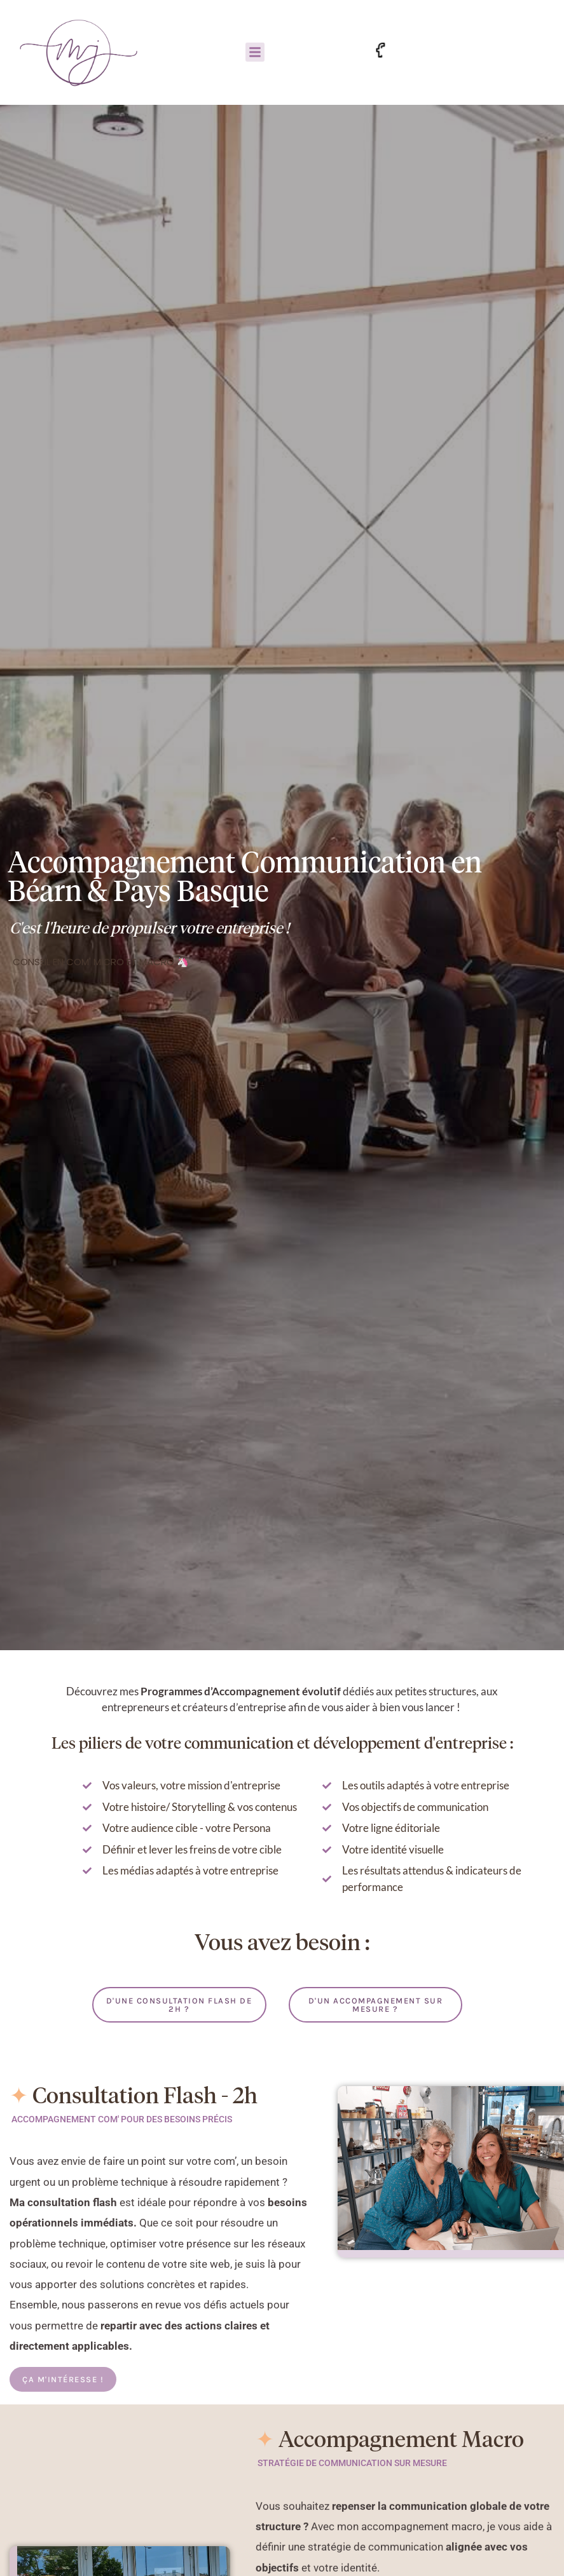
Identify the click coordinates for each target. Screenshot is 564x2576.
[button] (255, 52)
